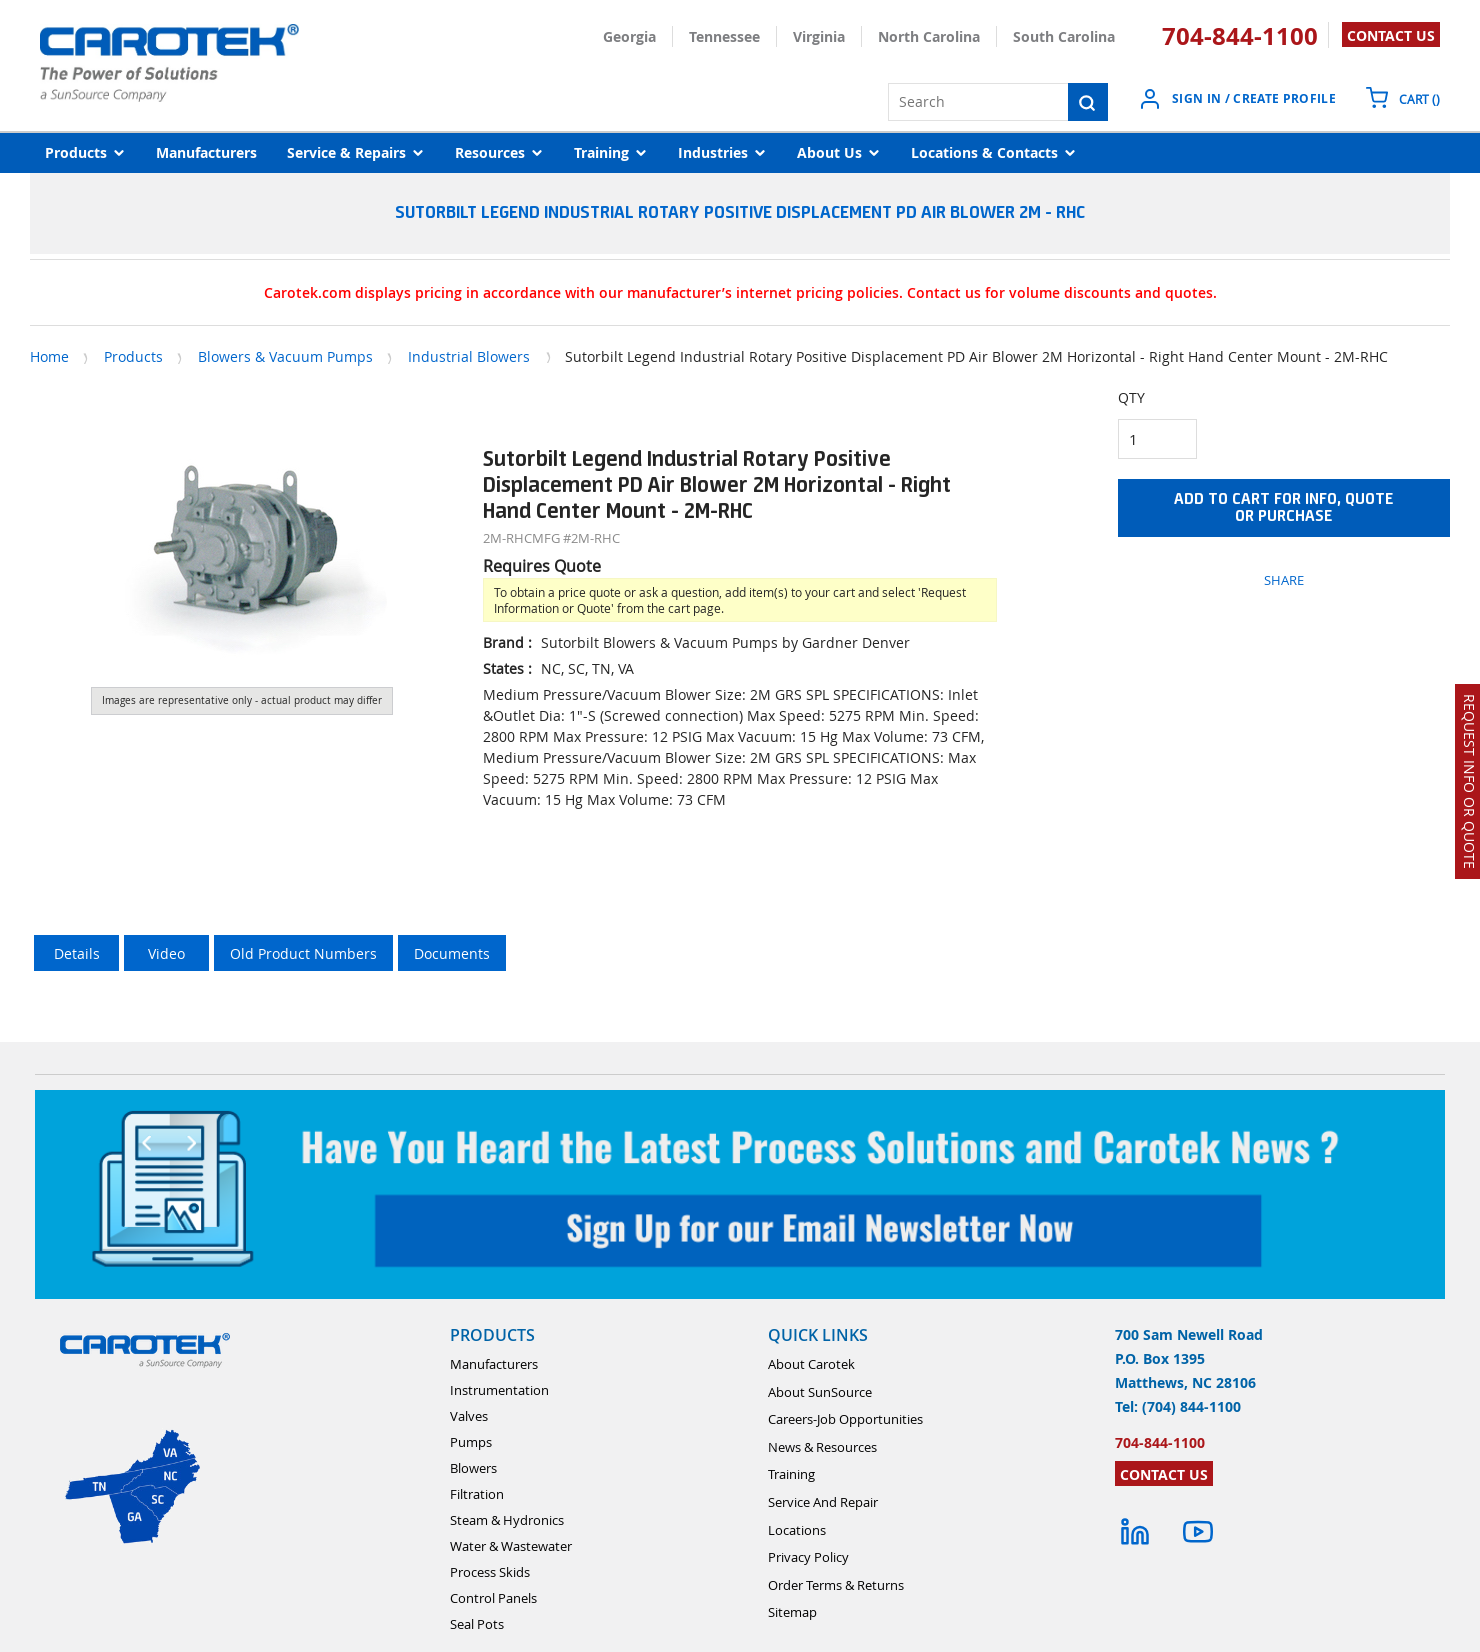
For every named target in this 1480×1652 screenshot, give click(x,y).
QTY (1131, 397)
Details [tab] (77, 953)
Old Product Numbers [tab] (303, 953)
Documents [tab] (452, 953)
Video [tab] (166, 953)
